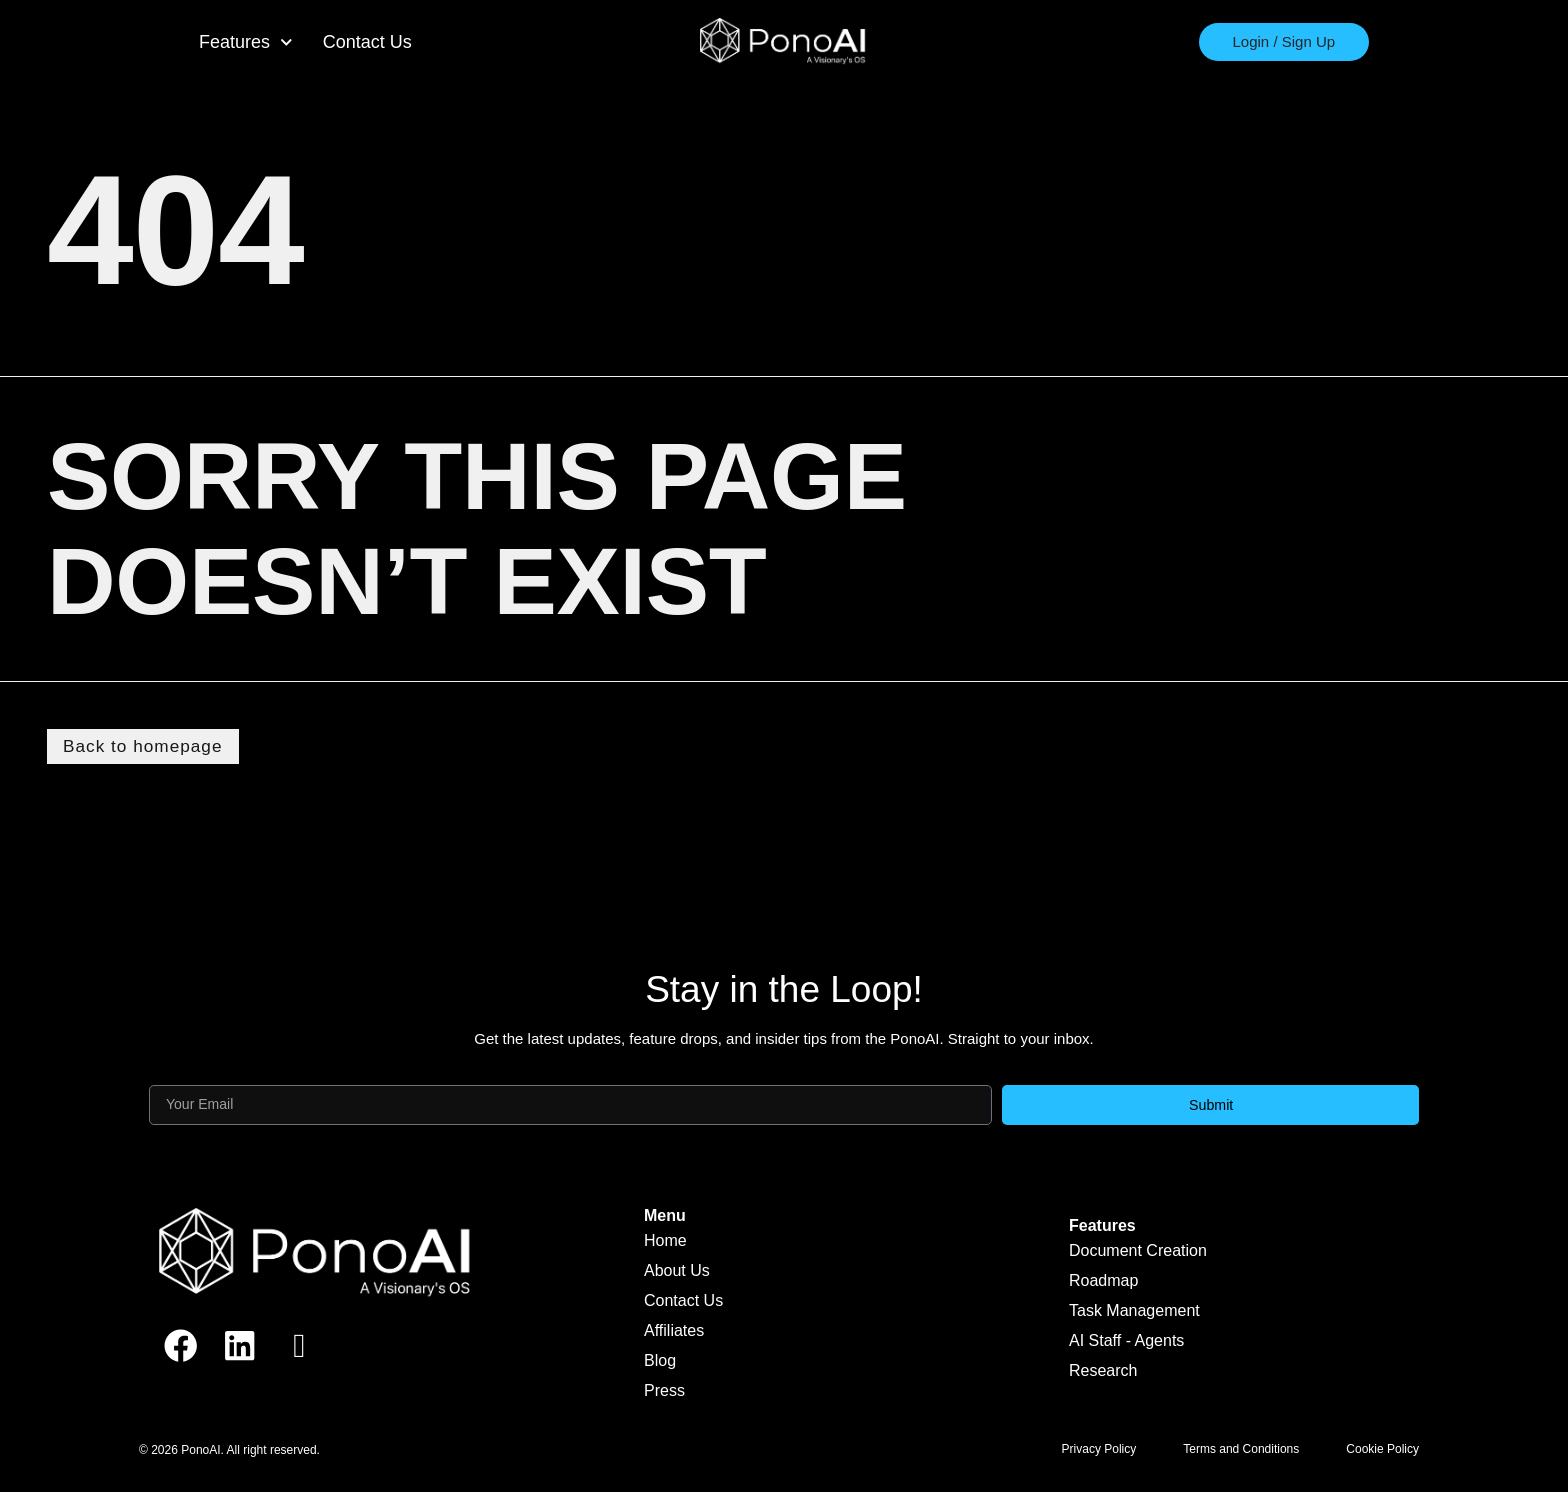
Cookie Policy (1382, 1451)
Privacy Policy (1099, 1451)
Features (246, 42)
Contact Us (367, 42)
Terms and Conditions (1241, 1451)
